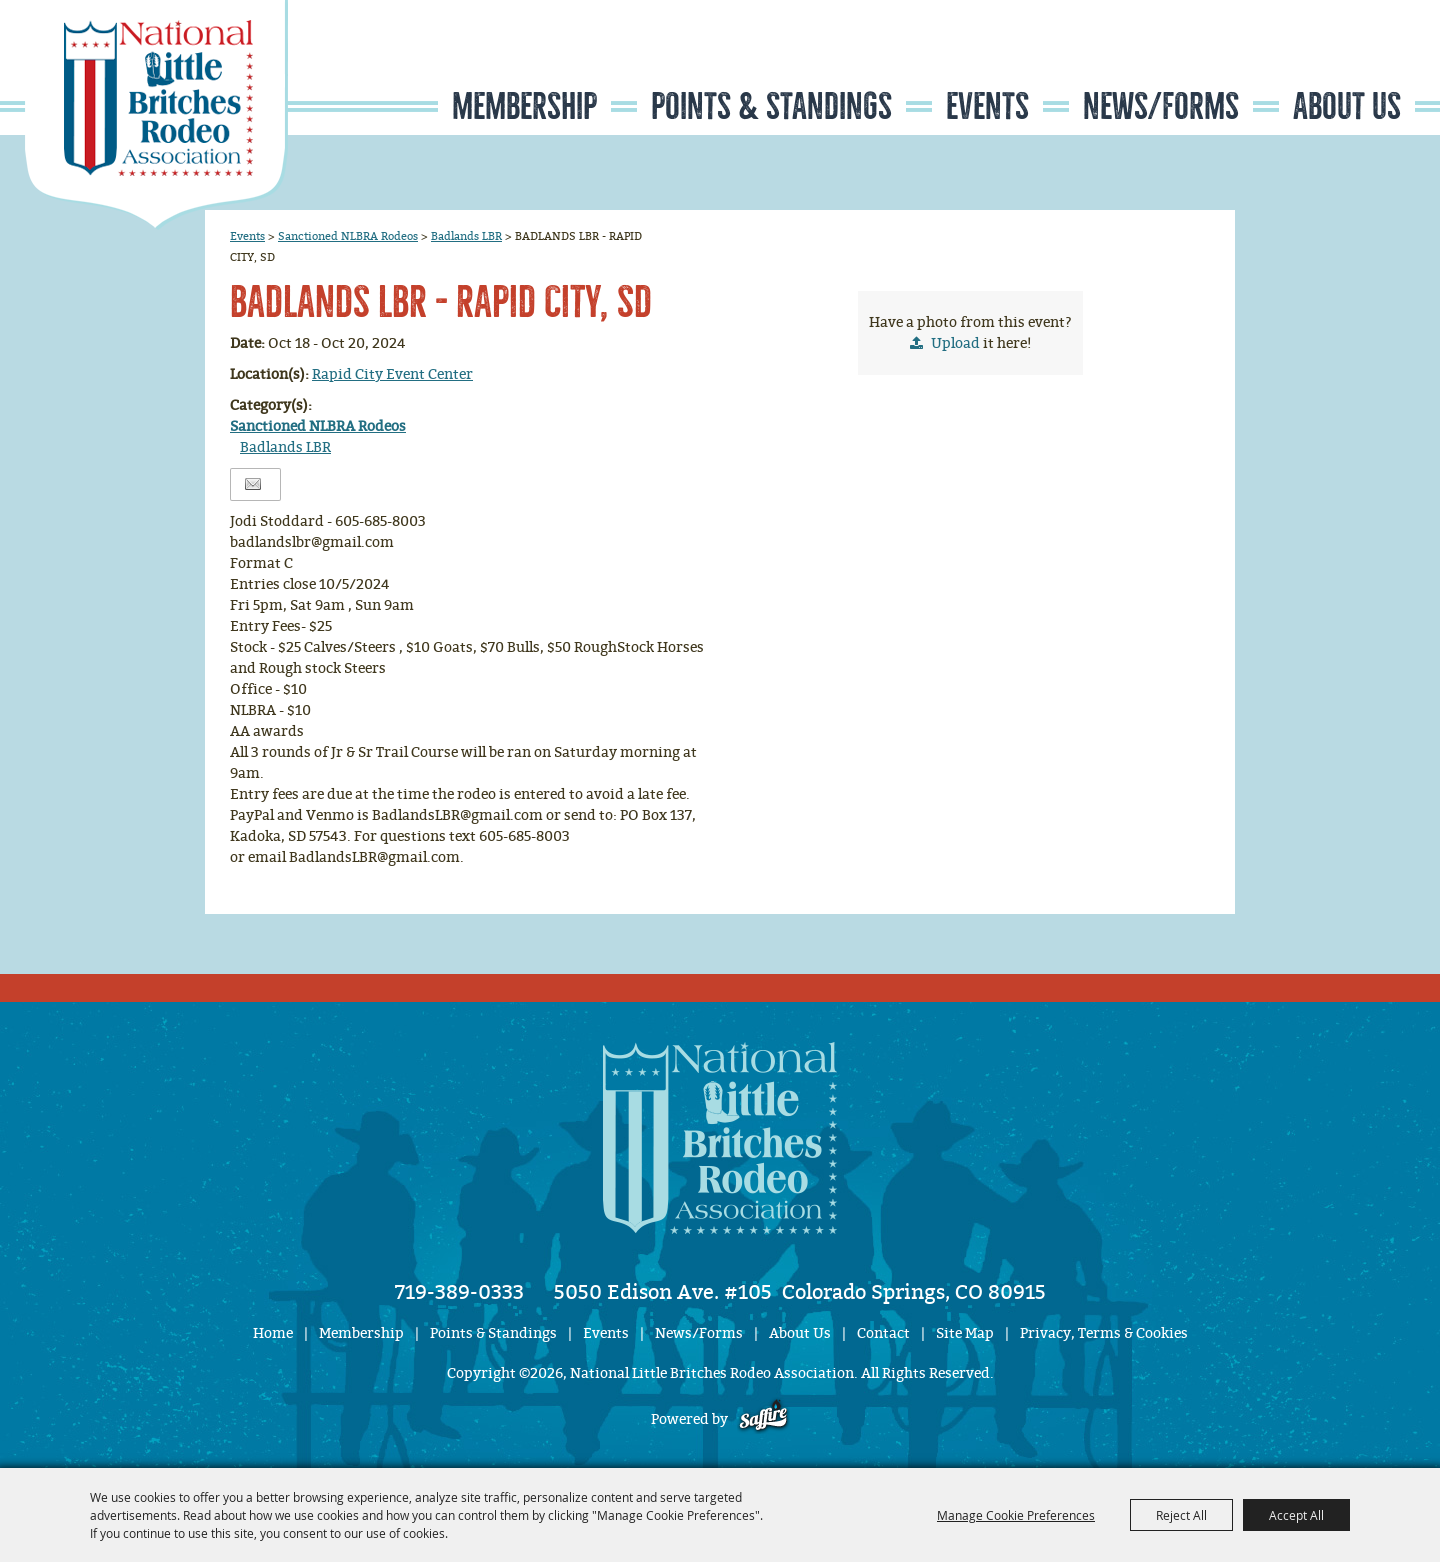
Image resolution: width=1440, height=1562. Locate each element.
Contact (883, 1333)
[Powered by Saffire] (763, 1419)
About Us (1347, 106)
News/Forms (1161, 106)
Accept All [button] (1296, 1515)
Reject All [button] (1181, 1515)
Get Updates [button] (1356, 63)
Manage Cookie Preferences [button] (1016, 1515)
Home (273, 1333)
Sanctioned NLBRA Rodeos (348, 236)
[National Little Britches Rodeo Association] (156, 115)
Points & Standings (771, 106)
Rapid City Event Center (392, 374)
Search (1295, 63)
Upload (955, 343)
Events (987, 106)
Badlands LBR (466, 236)
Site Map (965, 1333)
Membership (524, 106)
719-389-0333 (459, 1292)
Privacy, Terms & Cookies (1104, 1333)
